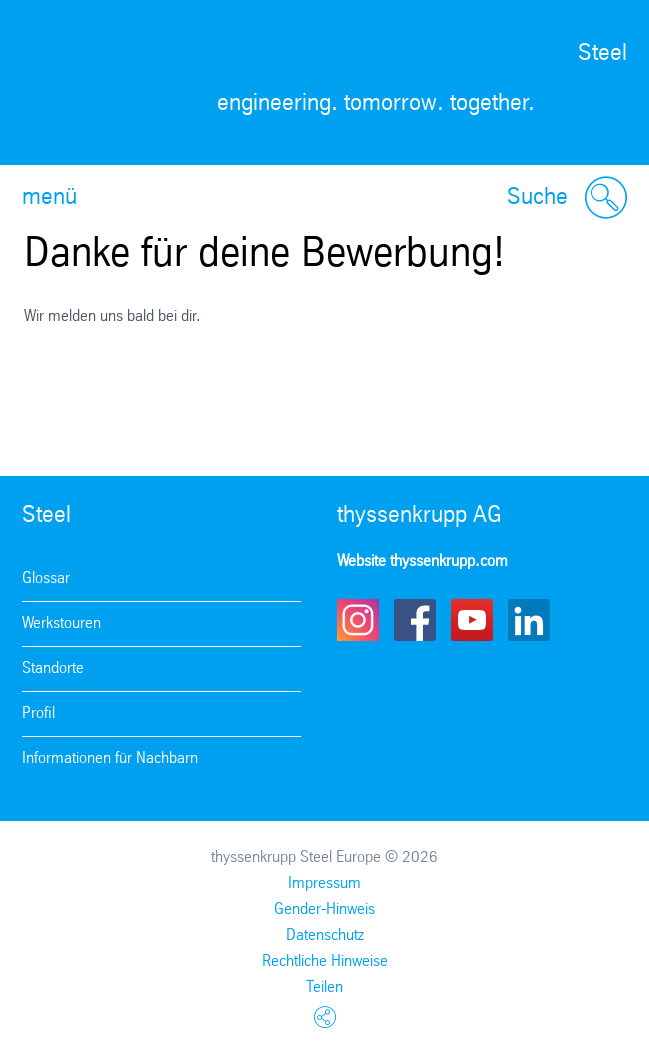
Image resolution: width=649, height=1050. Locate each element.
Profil (38, 713)
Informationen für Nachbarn (110, 758)
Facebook (415, 620)
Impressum (324, 883)
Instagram (358, 620)
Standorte (53, 668)
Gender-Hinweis (324, 909)
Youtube (472, 620)
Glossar (46, 578)
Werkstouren (61, 623)
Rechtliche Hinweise (325, 961)
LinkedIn (529, 620)
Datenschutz (325, 935)
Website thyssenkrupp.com (422, 561)
